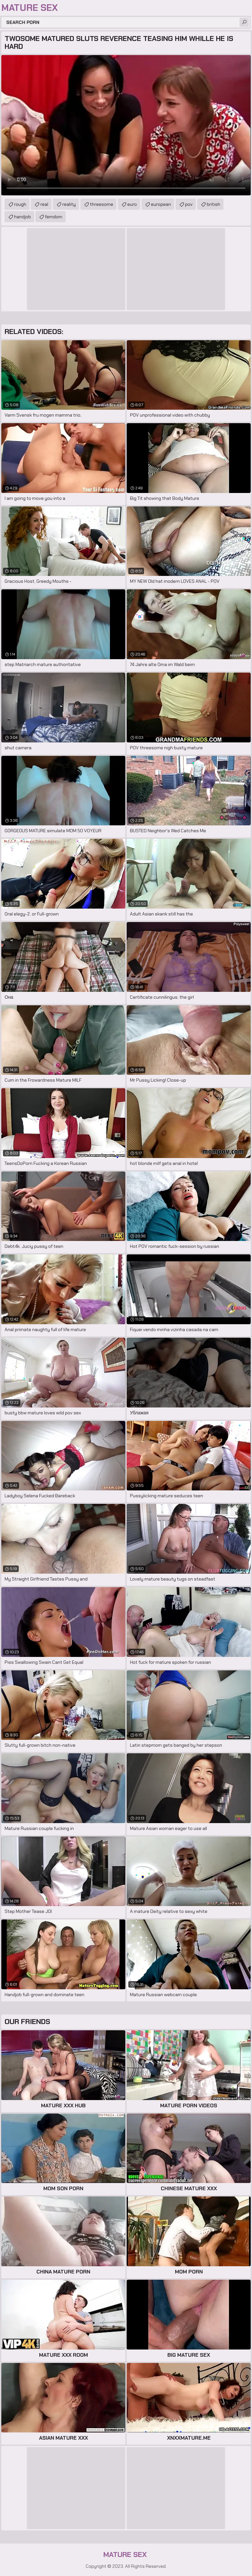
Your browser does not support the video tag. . (126, 125)
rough (20, 204)
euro (132, 204)
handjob (22, 217)
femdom (53, 217)
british (213, 204)
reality (69, 204)
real (44, 204)
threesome (101, 204)
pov (189, 204)
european (161, 204)
